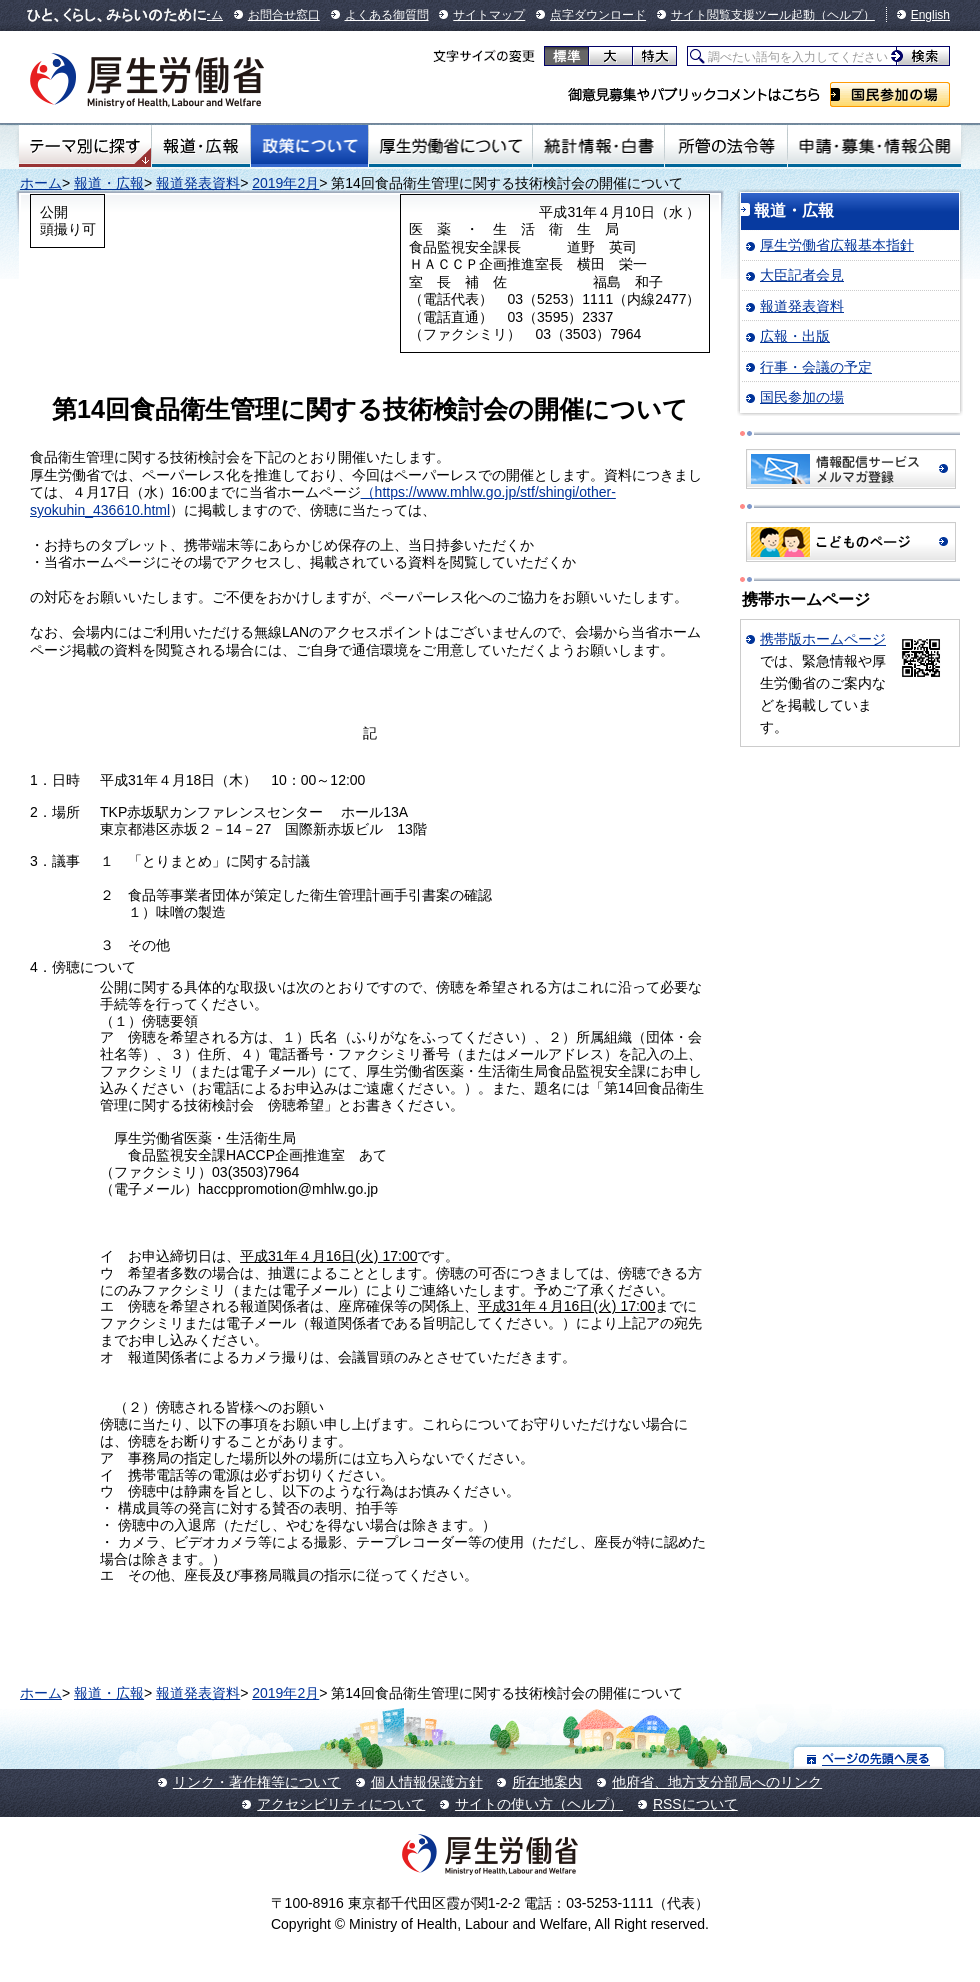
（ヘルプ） (845, 15)
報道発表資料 (198, 183)
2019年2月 (285, 183)
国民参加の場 (890, 94)
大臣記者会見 (802, 275)
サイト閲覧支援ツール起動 (743, 15)
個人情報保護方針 (427, 1782)
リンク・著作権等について (257, 1782)
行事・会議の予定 (816, 367)
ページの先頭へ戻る (869, 1757)
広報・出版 (795, 336)
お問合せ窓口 (284, 15)
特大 (654, 56)
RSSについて (695, 1804)
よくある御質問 (387, 15)
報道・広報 (201, 146)
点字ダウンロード (598, 15)
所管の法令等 (725, 146)
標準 (566, 56)
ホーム (41, 183)
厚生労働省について (451, 146)
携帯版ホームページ (823, 639)
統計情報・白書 (598, 146)
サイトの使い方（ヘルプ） (539, 1804)
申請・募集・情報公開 (874, 146)
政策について (309, 146)
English (930, 15)
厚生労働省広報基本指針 (837, 245)
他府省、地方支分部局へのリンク (717, 1782)
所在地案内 (547, 1782)
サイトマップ (489, 15)
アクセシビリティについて (341, 1804)
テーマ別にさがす (85, 146)
